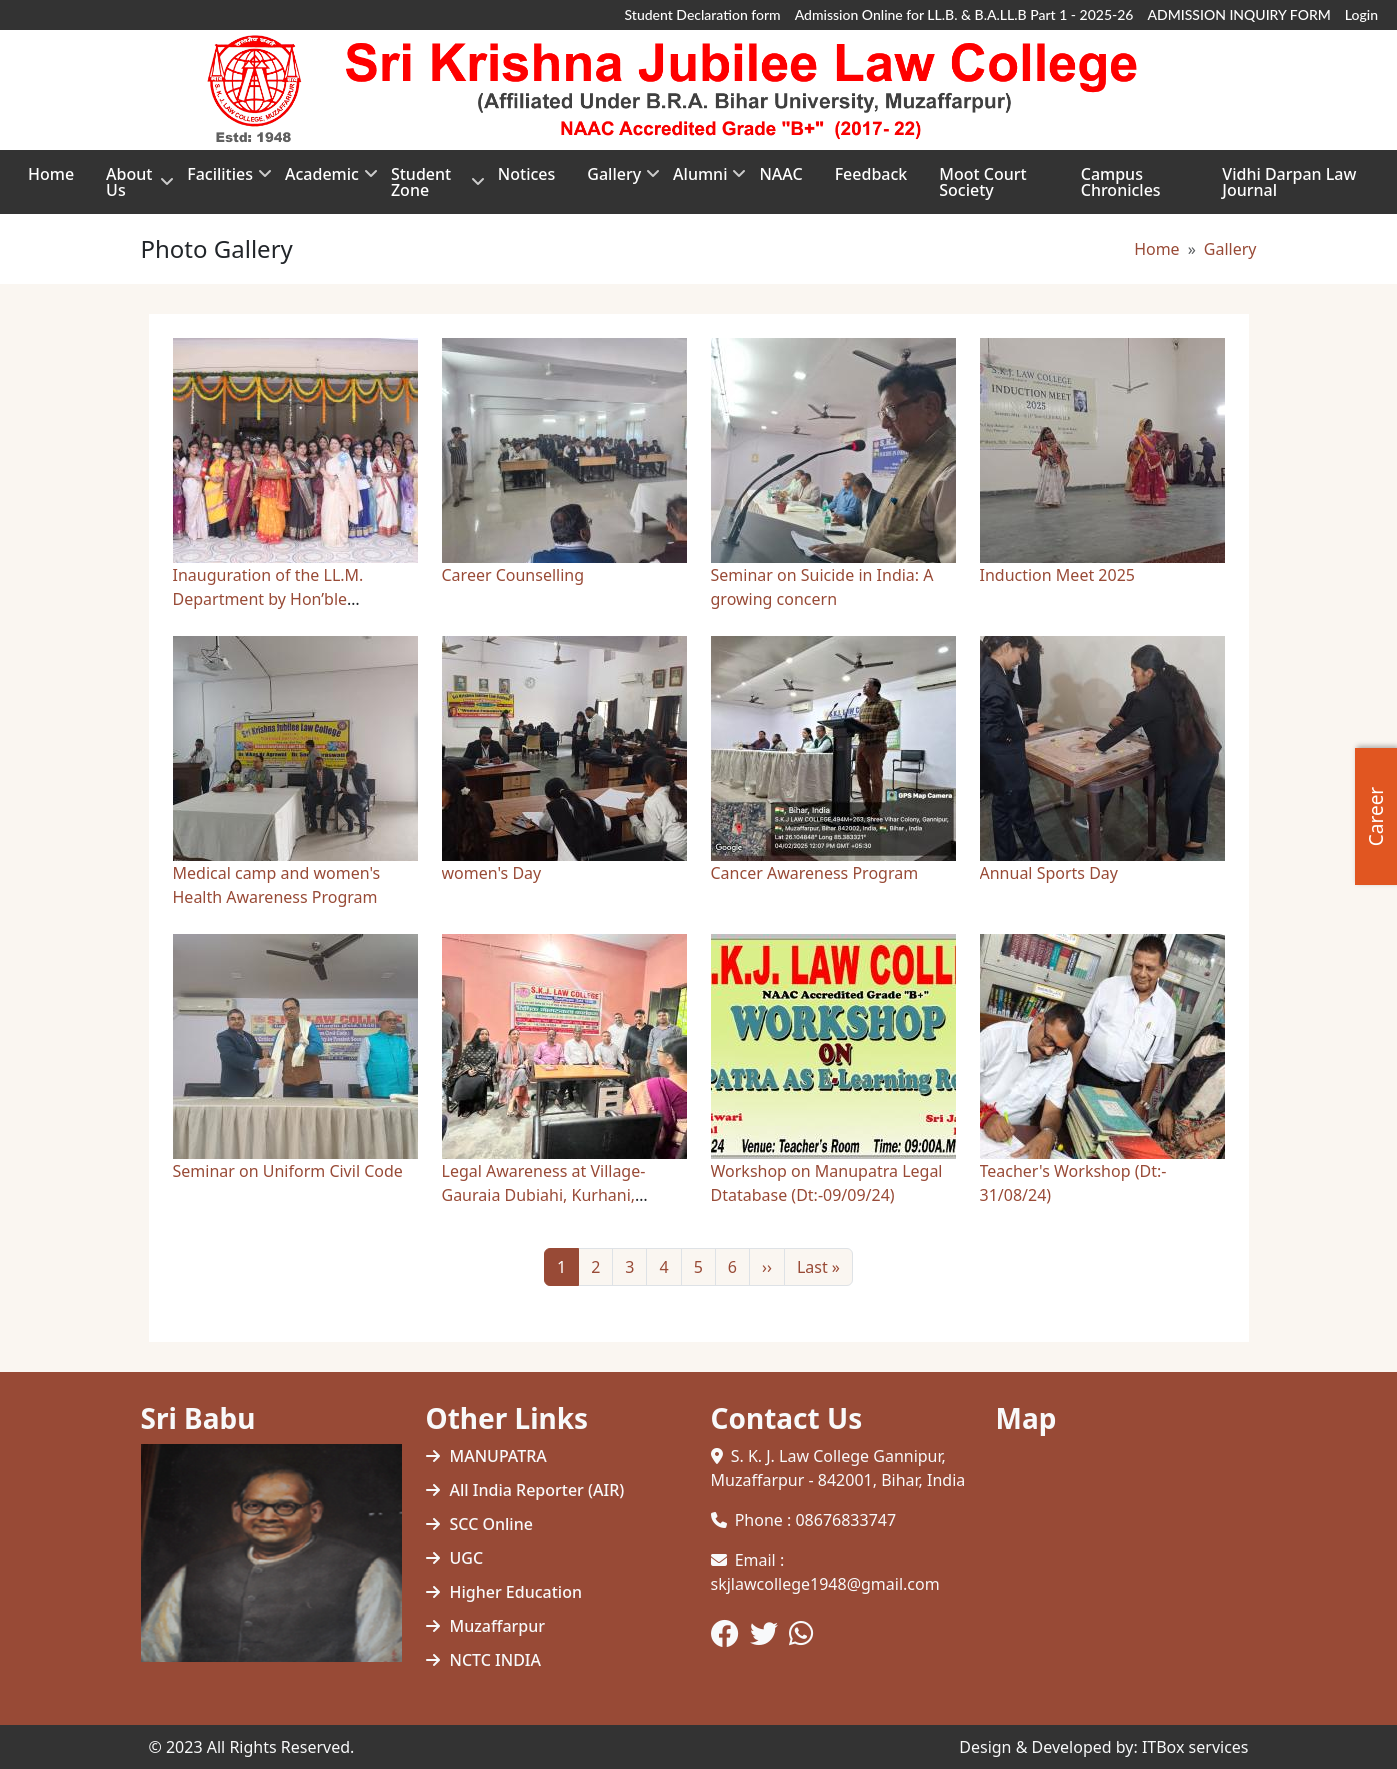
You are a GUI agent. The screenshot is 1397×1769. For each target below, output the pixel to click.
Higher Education (516, 1592)
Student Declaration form (703, 14)
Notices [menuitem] (526, 174)
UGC (467, 1558)
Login (1361, 14)
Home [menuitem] (51, 174)
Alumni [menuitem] (700, 180)
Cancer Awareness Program (815, 873)
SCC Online (491, 1524)
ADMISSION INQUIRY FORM (1238, 14)
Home (1157, 249)
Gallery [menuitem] (614, 180)
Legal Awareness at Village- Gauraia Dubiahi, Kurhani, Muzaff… (544, 1195)
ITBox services (1195, 1747)
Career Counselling (513, 575)
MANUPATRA (498, 1456)
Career (1376, 815)
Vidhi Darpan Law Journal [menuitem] (1289, 182)
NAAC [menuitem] (780, 174)
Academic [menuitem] (322, 180)
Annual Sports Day (1049, 873)
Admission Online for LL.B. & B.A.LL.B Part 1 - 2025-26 (964, 14)
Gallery (1230, 249)
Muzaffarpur (498, 1626)
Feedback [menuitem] (871, 174)
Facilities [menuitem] (220, 180)
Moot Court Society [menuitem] (982, 182)
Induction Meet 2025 (1057, 575)
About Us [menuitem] (130, 188)
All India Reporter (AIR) (537, 1490)
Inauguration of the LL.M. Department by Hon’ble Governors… (268, 599)
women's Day (492, 873)
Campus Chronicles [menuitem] (1121, 182)
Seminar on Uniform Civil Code (288, 1171)
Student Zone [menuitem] (428, 188)
